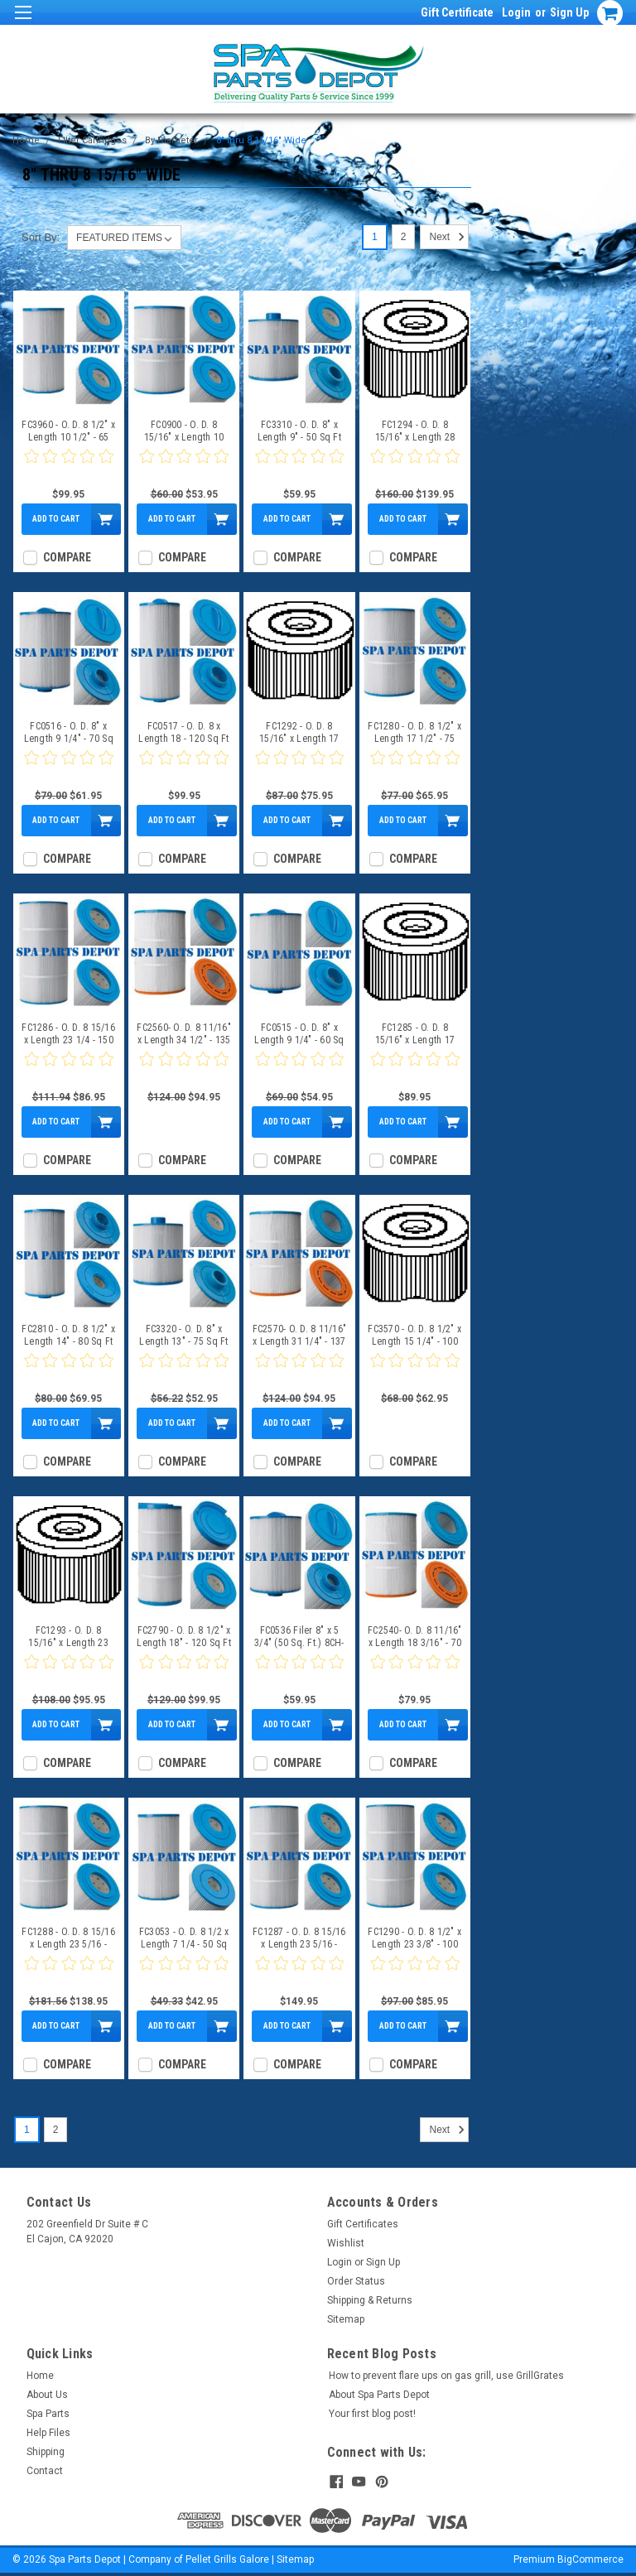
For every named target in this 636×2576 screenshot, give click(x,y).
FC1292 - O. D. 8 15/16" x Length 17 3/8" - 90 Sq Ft (299, 732)
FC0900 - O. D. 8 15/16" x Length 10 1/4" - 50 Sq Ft (184, 431)
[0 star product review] (68, 466)
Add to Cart (56, 518)
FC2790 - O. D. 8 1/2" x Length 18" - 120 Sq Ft (184, 1637)
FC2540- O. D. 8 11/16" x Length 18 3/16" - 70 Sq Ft (415, 1637)
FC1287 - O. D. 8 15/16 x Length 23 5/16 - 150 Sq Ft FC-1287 (299, 1938)
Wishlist (345, 2243)
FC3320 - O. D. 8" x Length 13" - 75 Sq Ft (183, 1335)
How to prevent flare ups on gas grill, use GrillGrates (446, 2375)
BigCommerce (590, 2559)
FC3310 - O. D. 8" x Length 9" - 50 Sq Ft (299, 431)
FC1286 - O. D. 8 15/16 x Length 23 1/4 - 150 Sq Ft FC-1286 (68, 1034)
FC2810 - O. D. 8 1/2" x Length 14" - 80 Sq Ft (68, 1335)
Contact (44, 2471)
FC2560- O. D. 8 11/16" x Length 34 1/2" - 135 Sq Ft (184, 1034)
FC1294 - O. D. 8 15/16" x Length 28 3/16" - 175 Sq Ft (415, 431)
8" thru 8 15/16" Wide (261, 140)
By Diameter (171, 140)
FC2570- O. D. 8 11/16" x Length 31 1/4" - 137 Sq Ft (300, 1335)
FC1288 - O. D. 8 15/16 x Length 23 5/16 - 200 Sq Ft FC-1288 (68, 1938)
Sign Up (569, 12)
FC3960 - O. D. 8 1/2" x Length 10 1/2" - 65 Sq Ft (68, 431)
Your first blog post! (372, 2414)
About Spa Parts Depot (379, 2394)
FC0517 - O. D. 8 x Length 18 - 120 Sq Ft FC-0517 (183, 732)
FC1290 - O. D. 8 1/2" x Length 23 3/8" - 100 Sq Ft (414, 1938)
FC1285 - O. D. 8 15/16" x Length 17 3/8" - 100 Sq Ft (415, 1034)
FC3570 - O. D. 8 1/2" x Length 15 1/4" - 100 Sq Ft (414, 1335)
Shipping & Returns (369, 2300)
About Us (47, 2394)
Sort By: (41, 237)
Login (516, 12)
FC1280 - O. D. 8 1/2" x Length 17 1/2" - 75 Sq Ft (414, 732)
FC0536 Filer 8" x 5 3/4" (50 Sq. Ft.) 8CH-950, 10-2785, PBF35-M (299, 1637)
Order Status (356, 2281)
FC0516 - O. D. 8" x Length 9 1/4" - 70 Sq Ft (68, 732)
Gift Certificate (457, 12)
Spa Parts (48, 2414)
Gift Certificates (362, 2224)
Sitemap (345, 2319)
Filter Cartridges (92, 140)
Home (26, 140)
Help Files (48, 2433)
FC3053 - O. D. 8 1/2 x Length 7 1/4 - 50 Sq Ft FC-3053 (184, 1938)
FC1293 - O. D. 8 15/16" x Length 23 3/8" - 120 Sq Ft (68, 1637)
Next (448, 237)
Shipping (45, 2452)
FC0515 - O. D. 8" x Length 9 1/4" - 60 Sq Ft (299, 1034)
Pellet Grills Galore (227, 2559)
